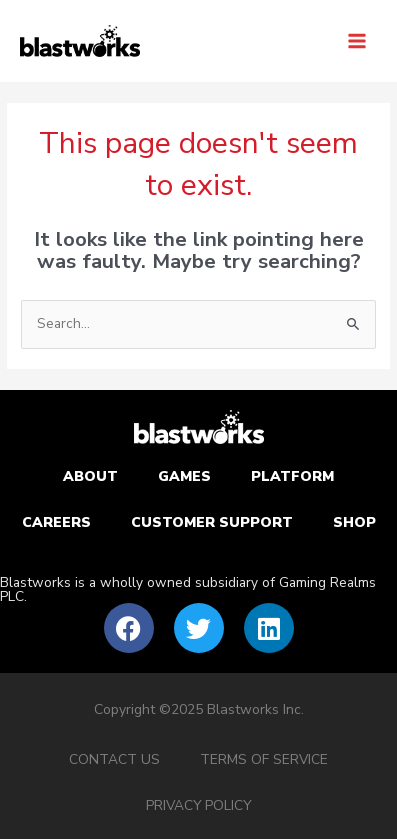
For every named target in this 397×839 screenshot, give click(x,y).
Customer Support (212, 522)
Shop (354, 522)
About (90, 476)
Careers (56, 522)
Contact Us (114, 759)
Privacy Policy (198, 805)
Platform (292, 476)
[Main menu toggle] (357, 40)
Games (184, 476)
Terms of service (264, 759)
